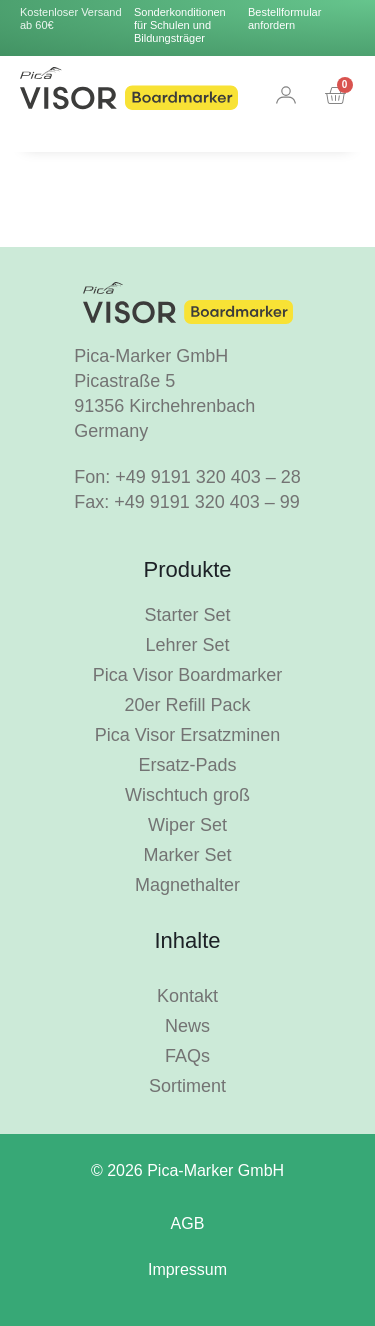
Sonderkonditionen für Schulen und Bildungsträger (180, 25)
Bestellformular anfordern (284, 18)
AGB (188, 1223)
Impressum (187, 1269)
